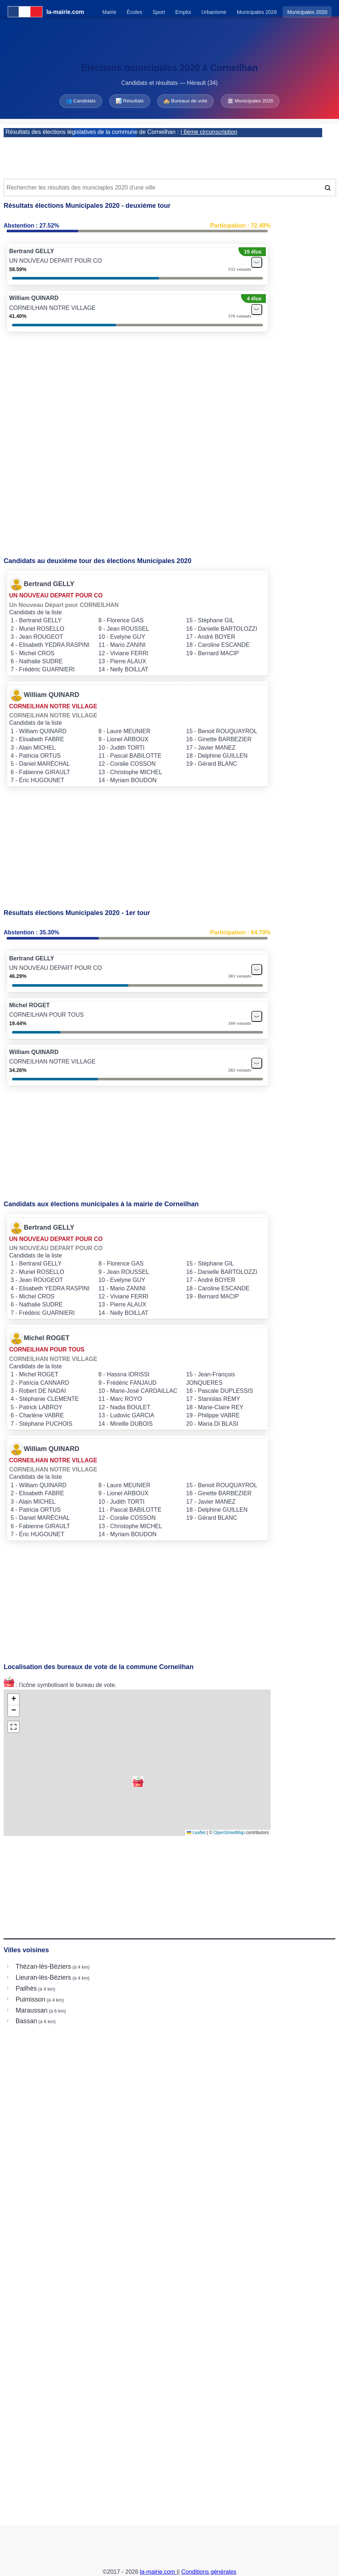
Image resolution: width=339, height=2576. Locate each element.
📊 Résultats (130, 101)
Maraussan (32, 2010)
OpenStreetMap (229, 1832)
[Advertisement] (169, 155)
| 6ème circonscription (208, 132)
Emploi (183, 12)
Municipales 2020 (307, 12)
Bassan (26, 2021)
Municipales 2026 (257, 12)
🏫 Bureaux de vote (185, 101)
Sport (158, 12)
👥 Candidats (81, 101)
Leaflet (196, 1832)
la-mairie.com (158, 2572)
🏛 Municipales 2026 (250, 101)
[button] (138, 1781)
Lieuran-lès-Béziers (43, 1977)
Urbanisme (213, 12)
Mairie (109, 12)
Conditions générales (208, 2572)
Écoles (134, 12)
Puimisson (30, 1999)
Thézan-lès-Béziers (43, 1966)
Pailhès (26, 1988)
